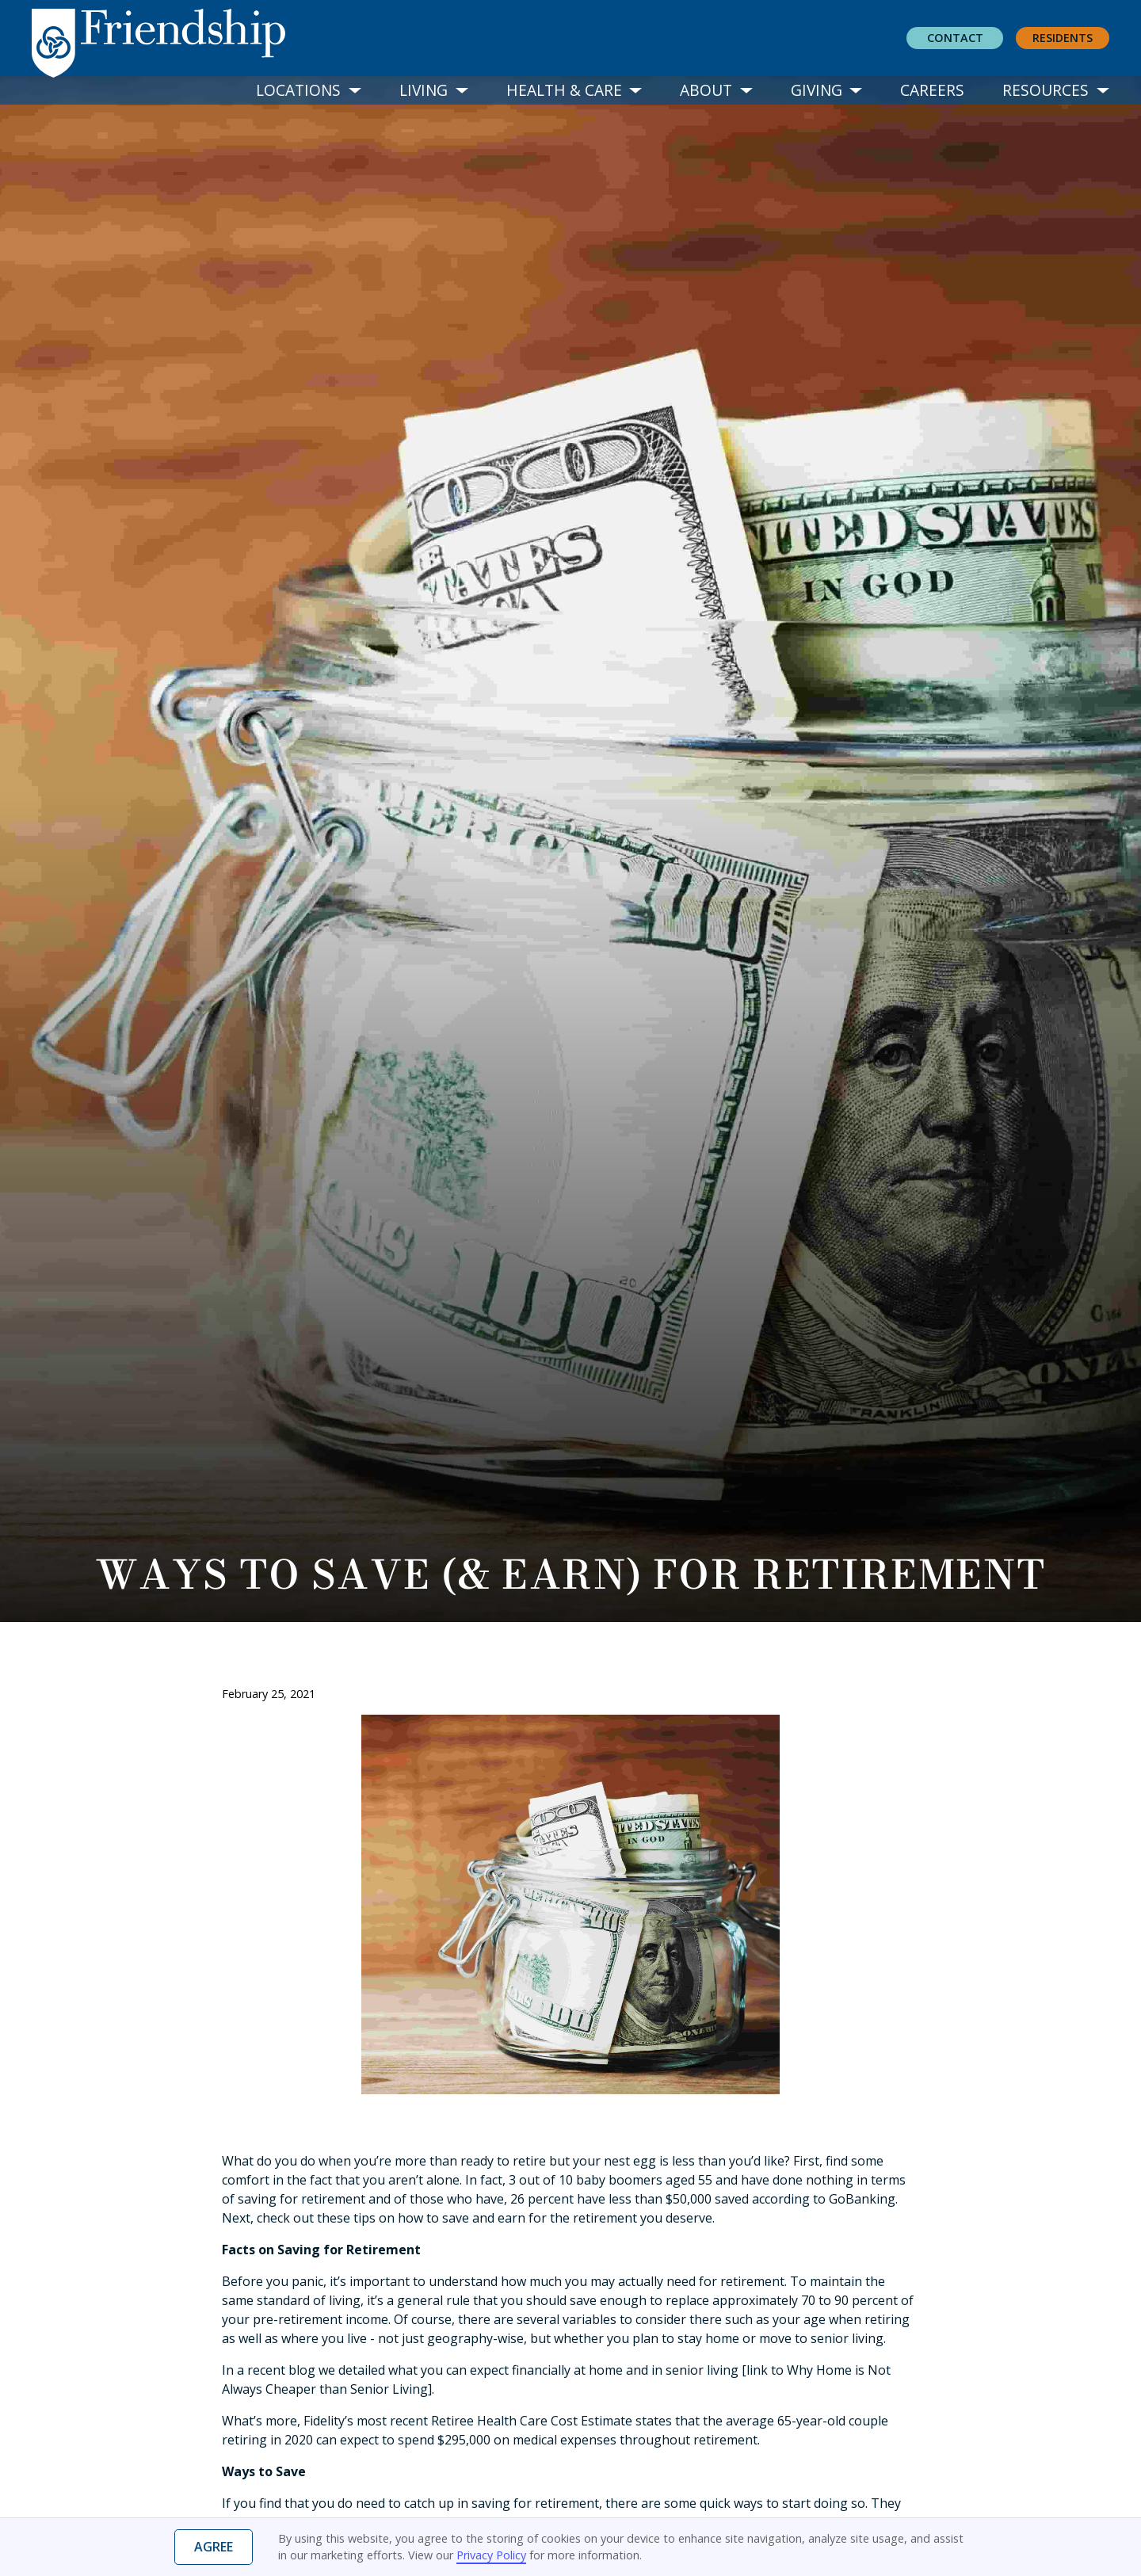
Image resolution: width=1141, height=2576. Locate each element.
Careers (932, 90)
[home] (171, 39)
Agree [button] (213, 2546)
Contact (955, 37)
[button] (308, 90)
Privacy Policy (491, 2555)
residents (1062, 37)
